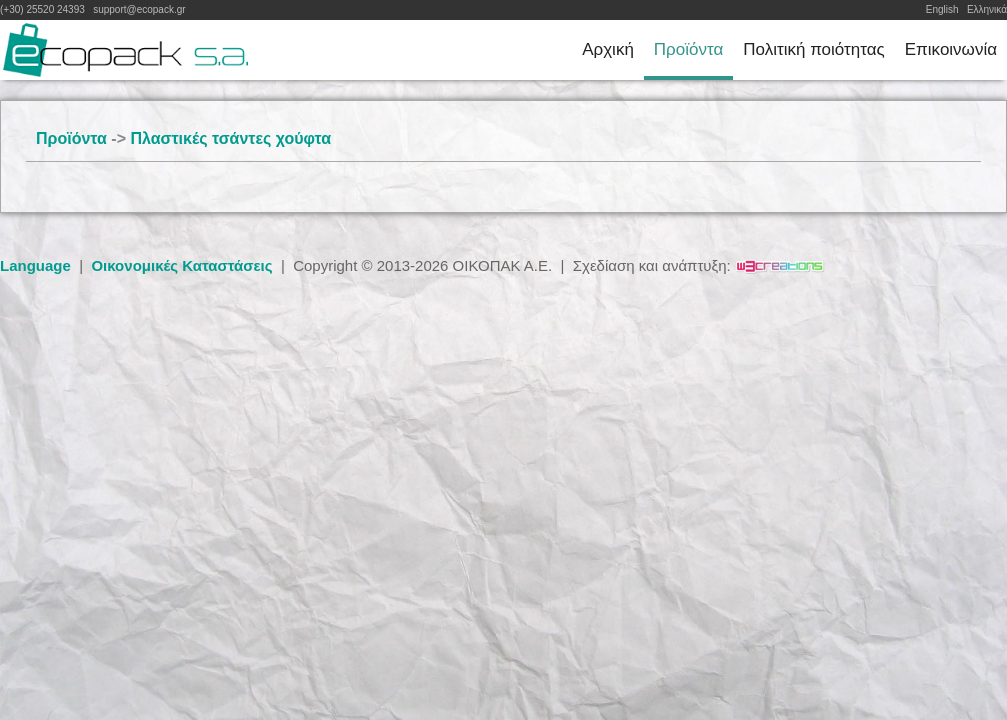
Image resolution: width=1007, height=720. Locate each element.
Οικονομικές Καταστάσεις (181, 265)
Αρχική (608, 49)
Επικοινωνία (951, 49)
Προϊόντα (688, 49)
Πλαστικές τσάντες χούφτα (230, 138)
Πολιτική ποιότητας (813, 49)
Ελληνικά (987, 9)
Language (35, 265)
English (942, 9)
